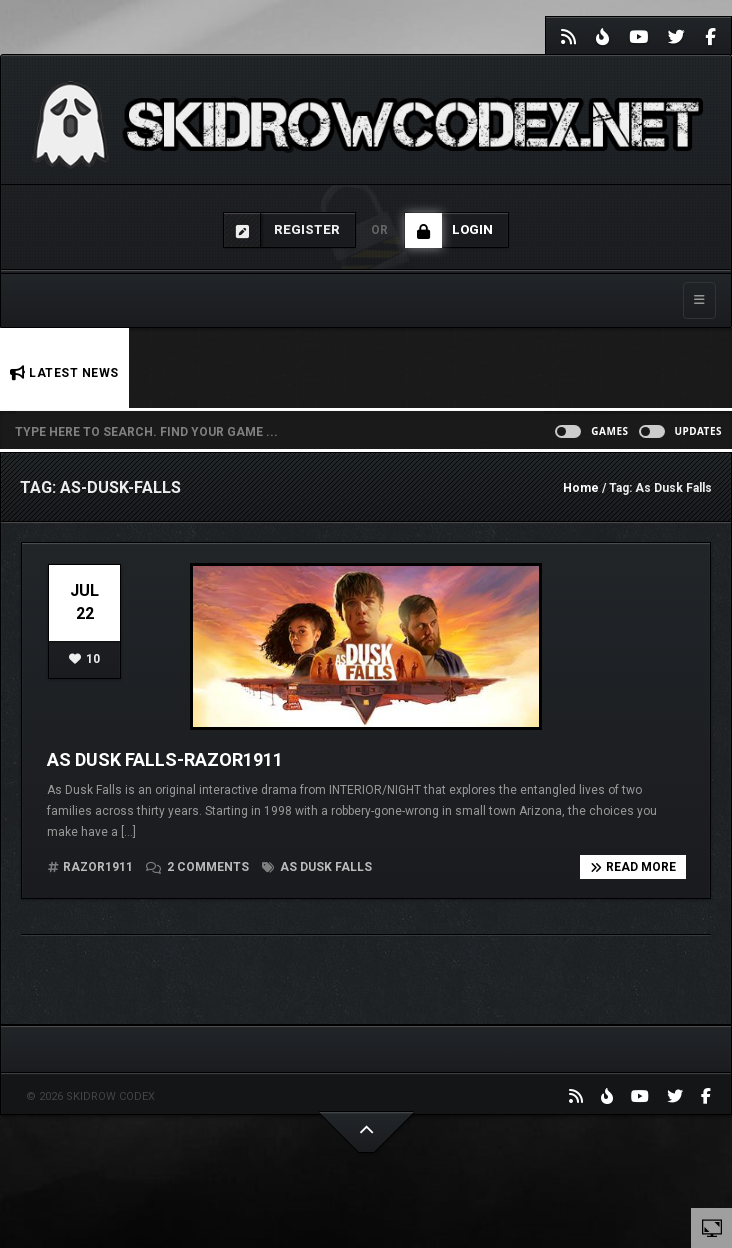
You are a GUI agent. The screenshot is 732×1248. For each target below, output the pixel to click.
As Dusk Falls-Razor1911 (165, 759)
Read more (633, 867)
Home (581, 488)
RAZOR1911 (98, 867)
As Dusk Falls (317, 867)
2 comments (199, 867)
